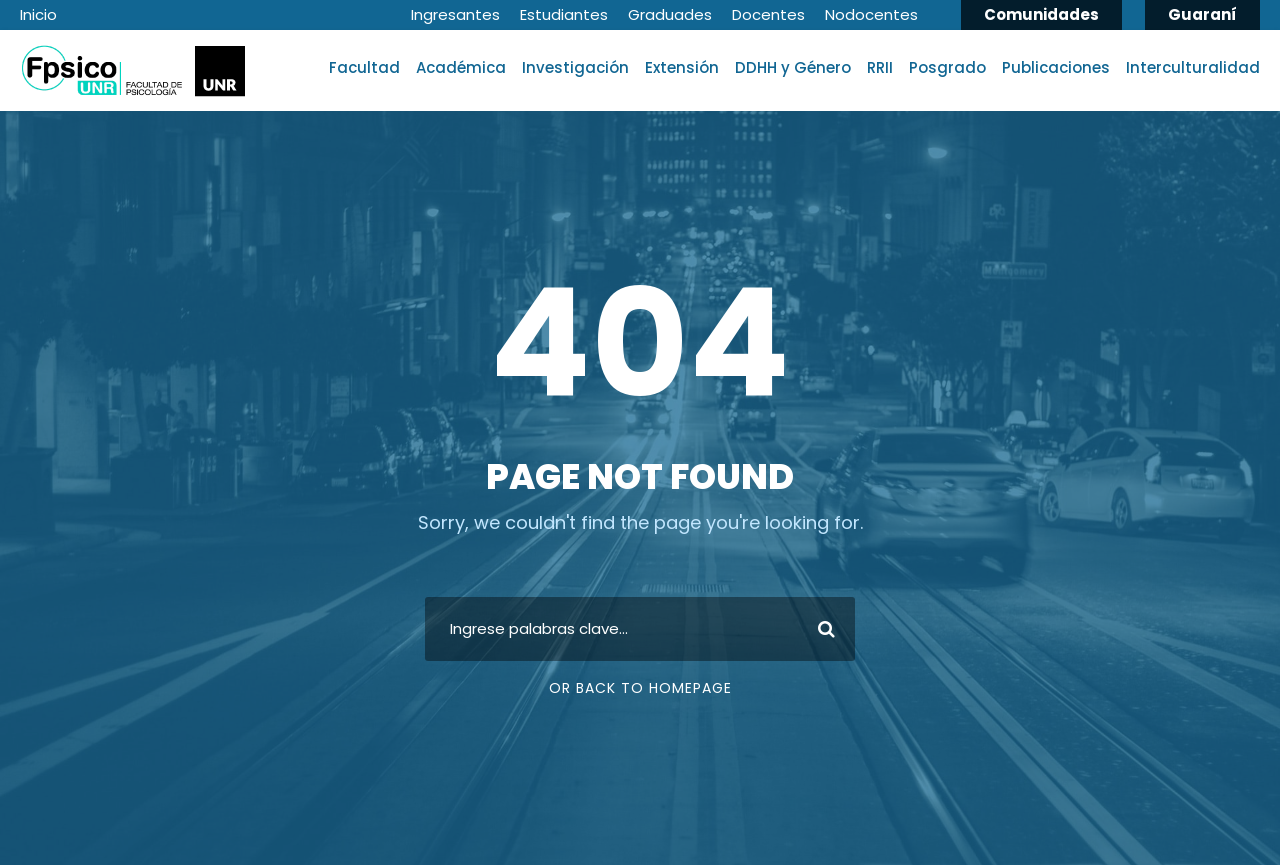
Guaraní (1202, 14)
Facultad (364, 67)
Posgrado (947, 67)
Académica (461, 67)
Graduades (670, 14)
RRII (880, 67)
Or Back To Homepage (640, 688)
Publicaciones (1056, 67)
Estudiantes (564, 14)
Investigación (575, 67)
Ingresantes (455, 14)
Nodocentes (871, 14)
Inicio (38, 14)
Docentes (768, 14)
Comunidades (1041, 14)
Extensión (682, 67)
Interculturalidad (1193, 67)
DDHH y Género (793, 67)
